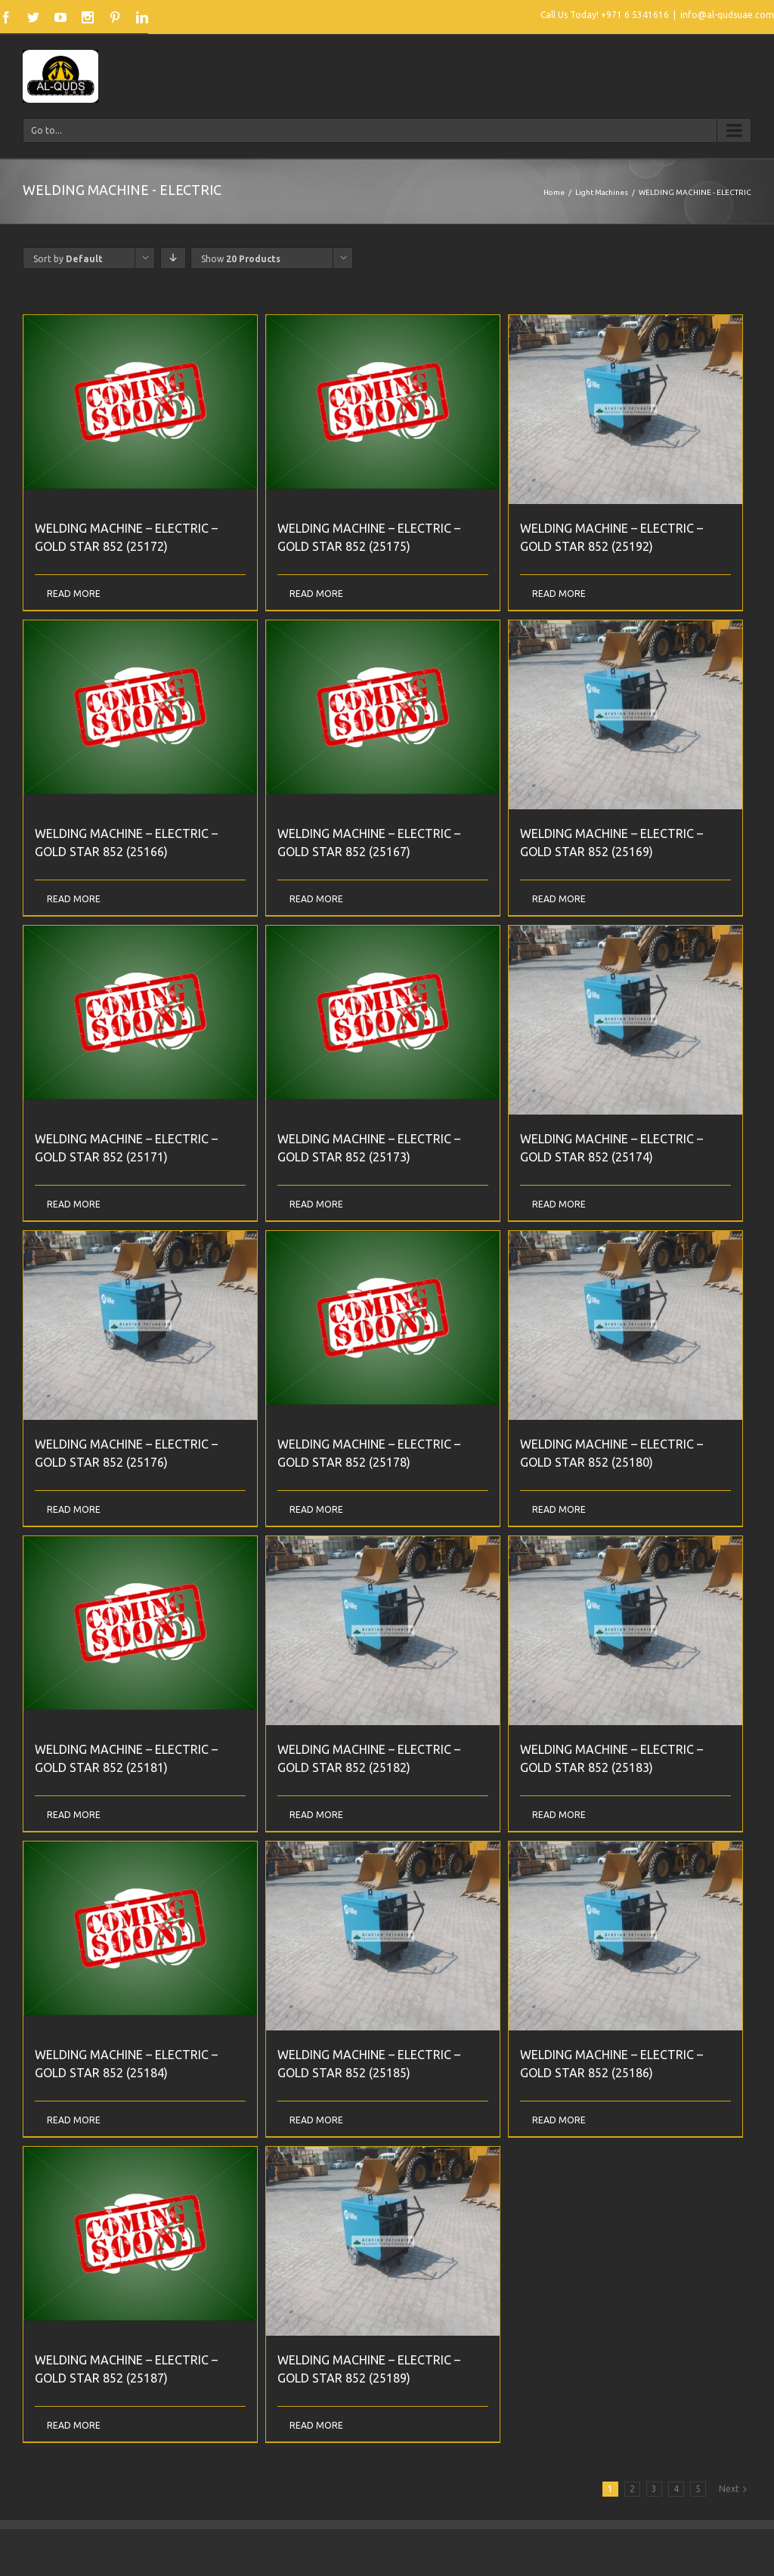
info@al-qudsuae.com (727, 15)
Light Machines (601, 192)
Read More (74, 593)
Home (554, 192)
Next (729, 2489)
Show (240, 259)
